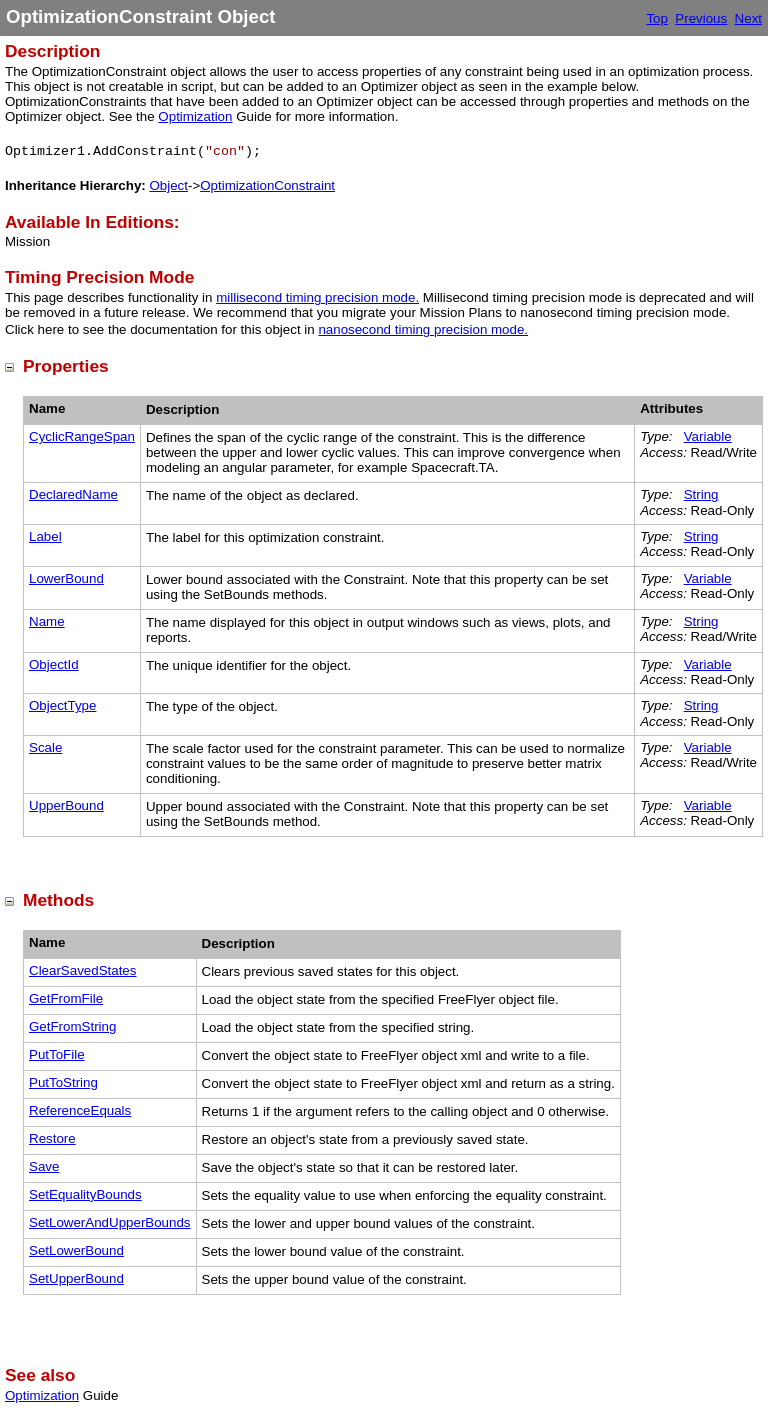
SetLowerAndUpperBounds (110, 1222)
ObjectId (54, 664)
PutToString (63, 1082)
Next (748, 18)
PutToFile (57, 1054)
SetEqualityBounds (85, 1194)
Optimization (195, 116)
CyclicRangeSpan (82, 436)
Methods (58, 900)
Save (44, 1166)
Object (168, 185)
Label (45, 536)
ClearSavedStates (82, 970)
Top (657, 18)
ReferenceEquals (80, 1110)
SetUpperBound (76, 1278)
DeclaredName (73, 494)
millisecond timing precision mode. (317, 297)
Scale (45, 747)
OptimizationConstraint (267, 185)
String (701, 494)
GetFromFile (66, 998)
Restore (52, 1138)
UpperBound (66, 805)
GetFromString (72, 1026)
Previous (701, 18)
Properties (66, 366)
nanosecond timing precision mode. (423, 329)
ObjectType (62, 705)
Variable (708, 436)
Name (47, 621)
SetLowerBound (76, 1250)
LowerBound (66, 578)
